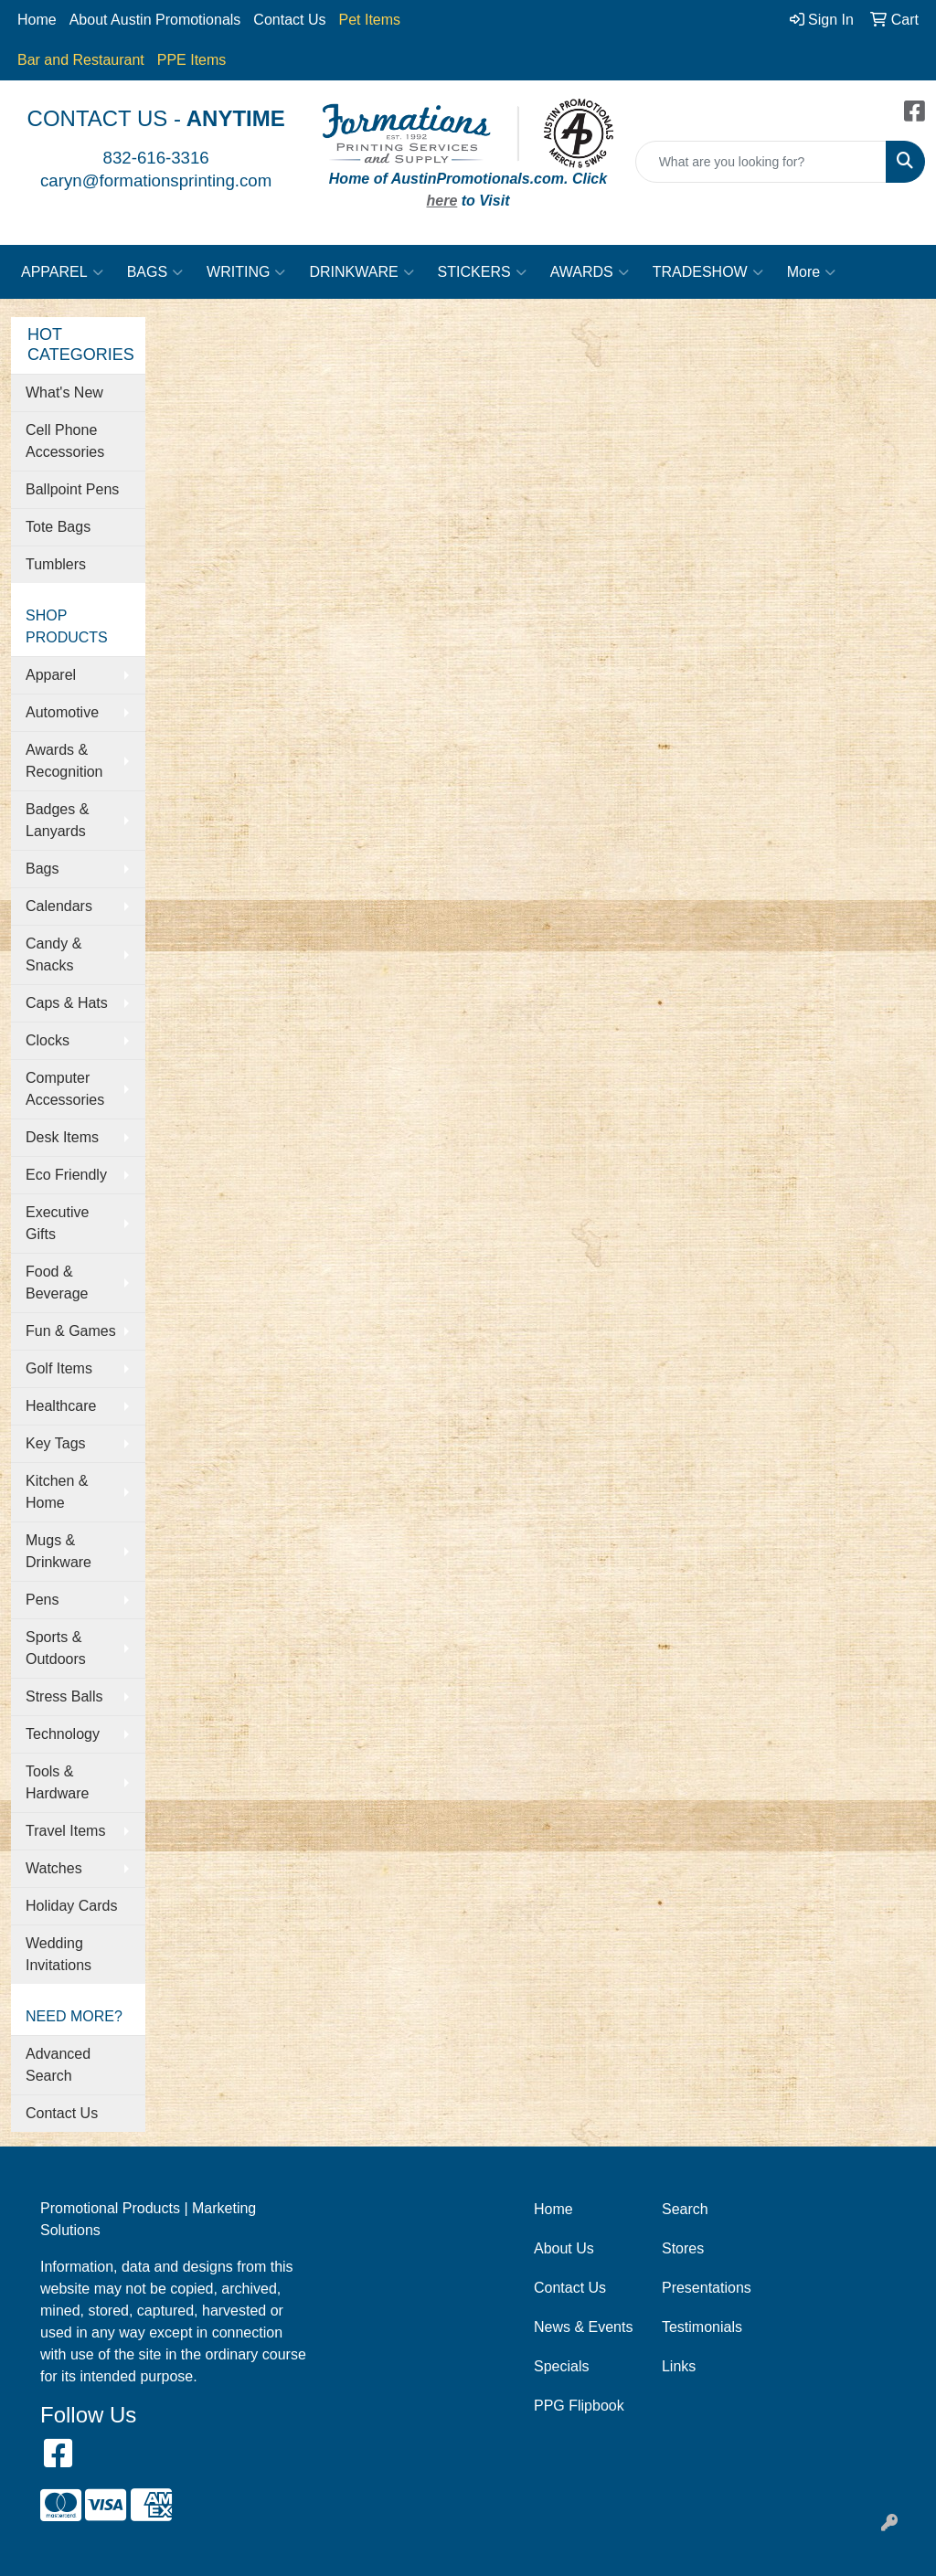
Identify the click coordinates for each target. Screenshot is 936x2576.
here (442, 200)
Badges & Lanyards (57, 820)
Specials (561, 2366)
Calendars (59, 906)
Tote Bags (58, 527)
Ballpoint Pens (72, 489)
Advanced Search (58, 2064)
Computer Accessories (65, 1089)
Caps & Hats (67, 1003)
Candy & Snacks (53, 954)
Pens (42, 1599)
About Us (564, 2248)
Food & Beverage (57, 1282)
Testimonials (702, 2327)
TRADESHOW (708, 272)
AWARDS (589, 272)
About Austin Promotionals (155, 19)
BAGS (155, 272)
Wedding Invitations (58, 1954)
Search (685, 2209)
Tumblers (56, 564)
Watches (54, 1868)
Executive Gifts (57, 1223)
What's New (64, 392)
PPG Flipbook (579, 2405)
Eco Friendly (66, 1174)
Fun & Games (71, 1331)
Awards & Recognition (64, 760)
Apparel (51, 675)
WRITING (246, 272)
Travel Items (65, 1831)
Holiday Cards (71, 1905)
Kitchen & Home (57, 1492)
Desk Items (62, 1137)
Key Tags (56, 1443)
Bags (42, 868)
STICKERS (482, 272)
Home (37, 19)
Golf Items (59, 1368)
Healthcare (61, 1406)
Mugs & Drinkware (58, 1551)
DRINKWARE (361, 272)
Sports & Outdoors (56, 1648)
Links (679, 2366)
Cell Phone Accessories (65, 441)
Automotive (62, 712)
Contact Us (289, 19)
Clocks (47, 1040)
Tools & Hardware (57, 1782)
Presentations (706, 2287)
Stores (683, 2248)
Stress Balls (64, 1696)
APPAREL (62, 272)
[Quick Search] (761, 162)
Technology (63, 1734)
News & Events (583, 2327)
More (811, 272)
